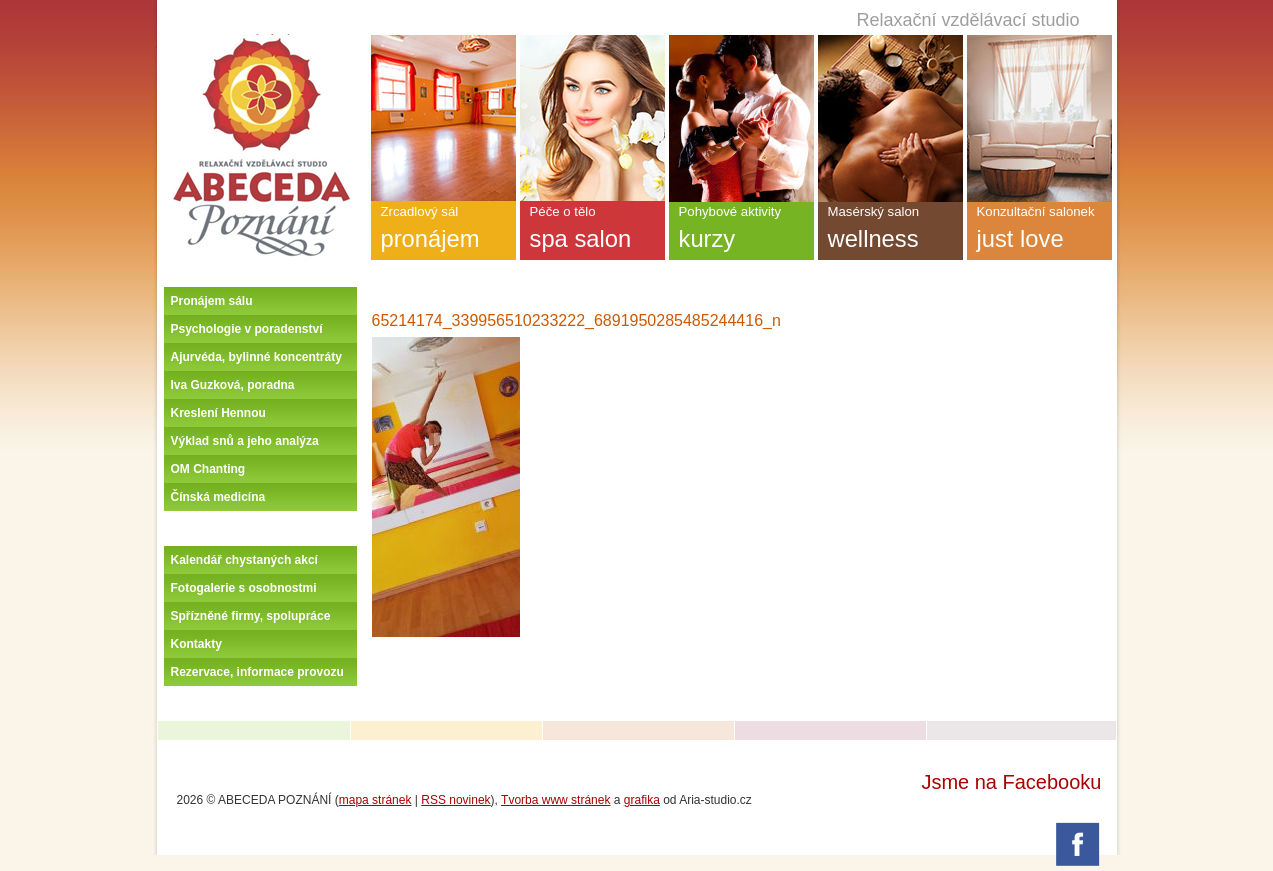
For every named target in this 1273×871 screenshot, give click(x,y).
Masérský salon (890, 232)
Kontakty (196, 644)
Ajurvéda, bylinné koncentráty (256, 357)
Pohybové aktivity (741, 232)
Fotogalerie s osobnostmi (244, 588)
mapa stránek (375, 800)
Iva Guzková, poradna (233, 385)
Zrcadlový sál (443, 232)
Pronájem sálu (212, 301)
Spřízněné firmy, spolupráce (251, 616)
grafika (642, 800)
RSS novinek (455, 800)
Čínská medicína (218, 497)
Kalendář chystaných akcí (244, 560)
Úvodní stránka (261, 42)
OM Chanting (208, 469)
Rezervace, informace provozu (257, 672)
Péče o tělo (592, 232)
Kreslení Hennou (218, 413)
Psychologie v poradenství (247, 329)
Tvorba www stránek (555, 800)
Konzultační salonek (1039, 232)
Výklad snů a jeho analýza (245, 441)
